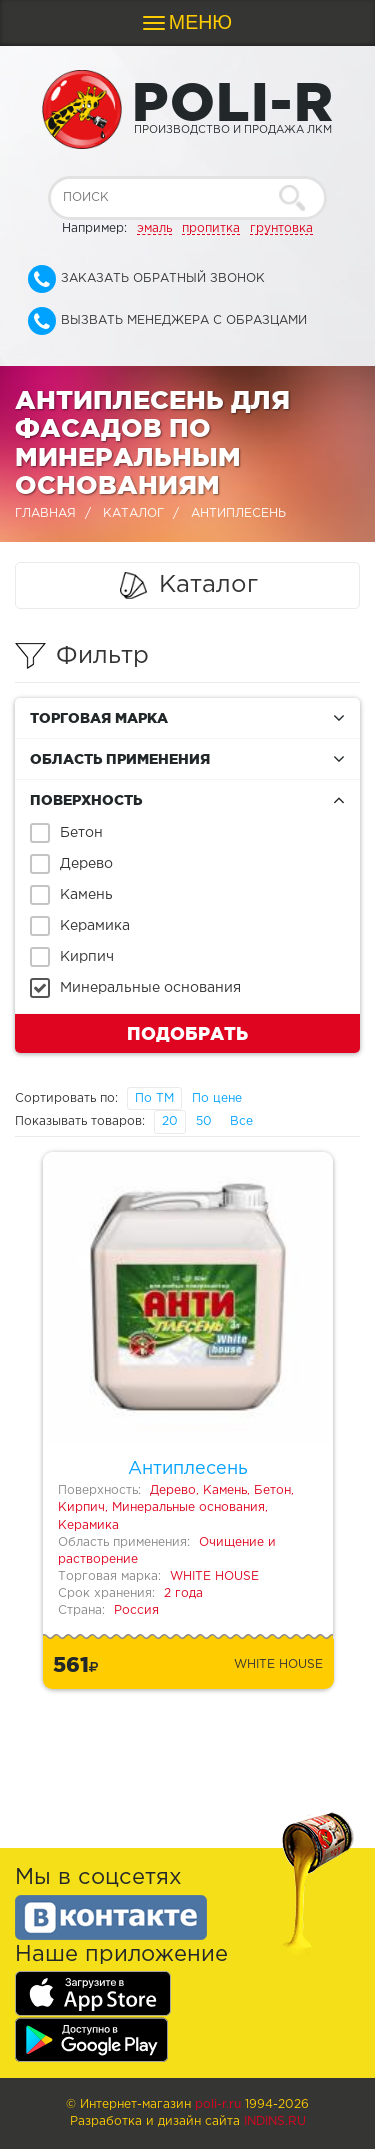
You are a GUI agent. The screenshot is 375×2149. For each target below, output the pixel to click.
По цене (217, 1098)
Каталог (133, 513)
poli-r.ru (218, 2104)
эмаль (154, 228)
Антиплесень (188, 1469)
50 (204, 1121)
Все (241, 1121)
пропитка (211, 228)
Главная (45, 513)
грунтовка (281, 228)
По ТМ (154, 1098)
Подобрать (187, 1033)
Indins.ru (275, 2121)
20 (170, 1121)
